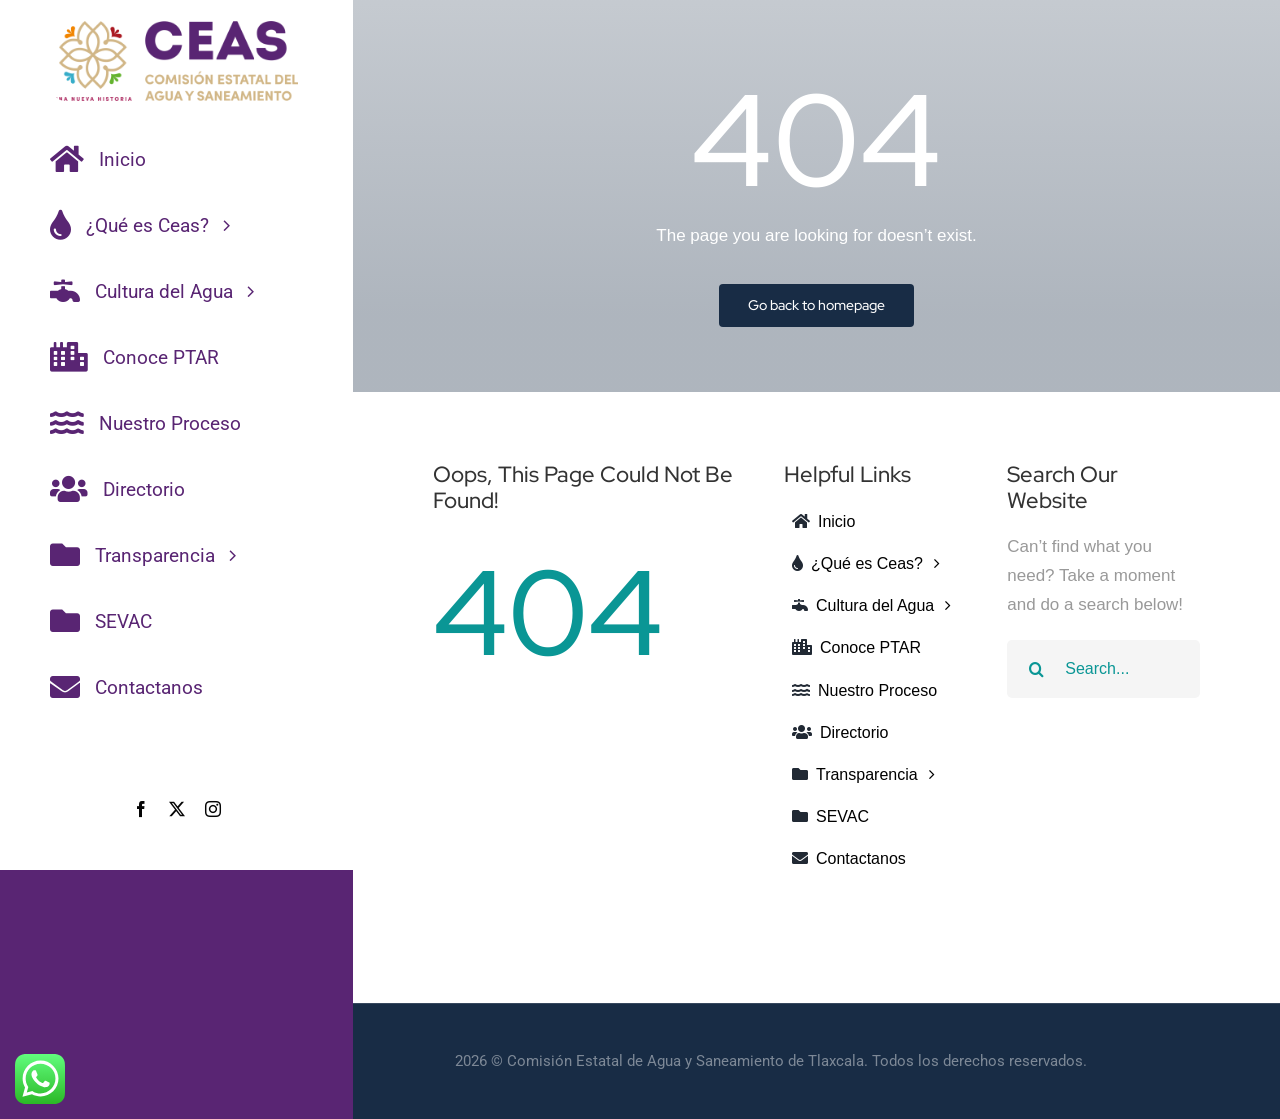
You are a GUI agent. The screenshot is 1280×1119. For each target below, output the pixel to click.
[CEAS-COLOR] (176, 29)
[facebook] (141, 809)
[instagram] (213, 809)
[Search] (1036, 669)
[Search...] (1103, 669)
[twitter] (177, 809)
